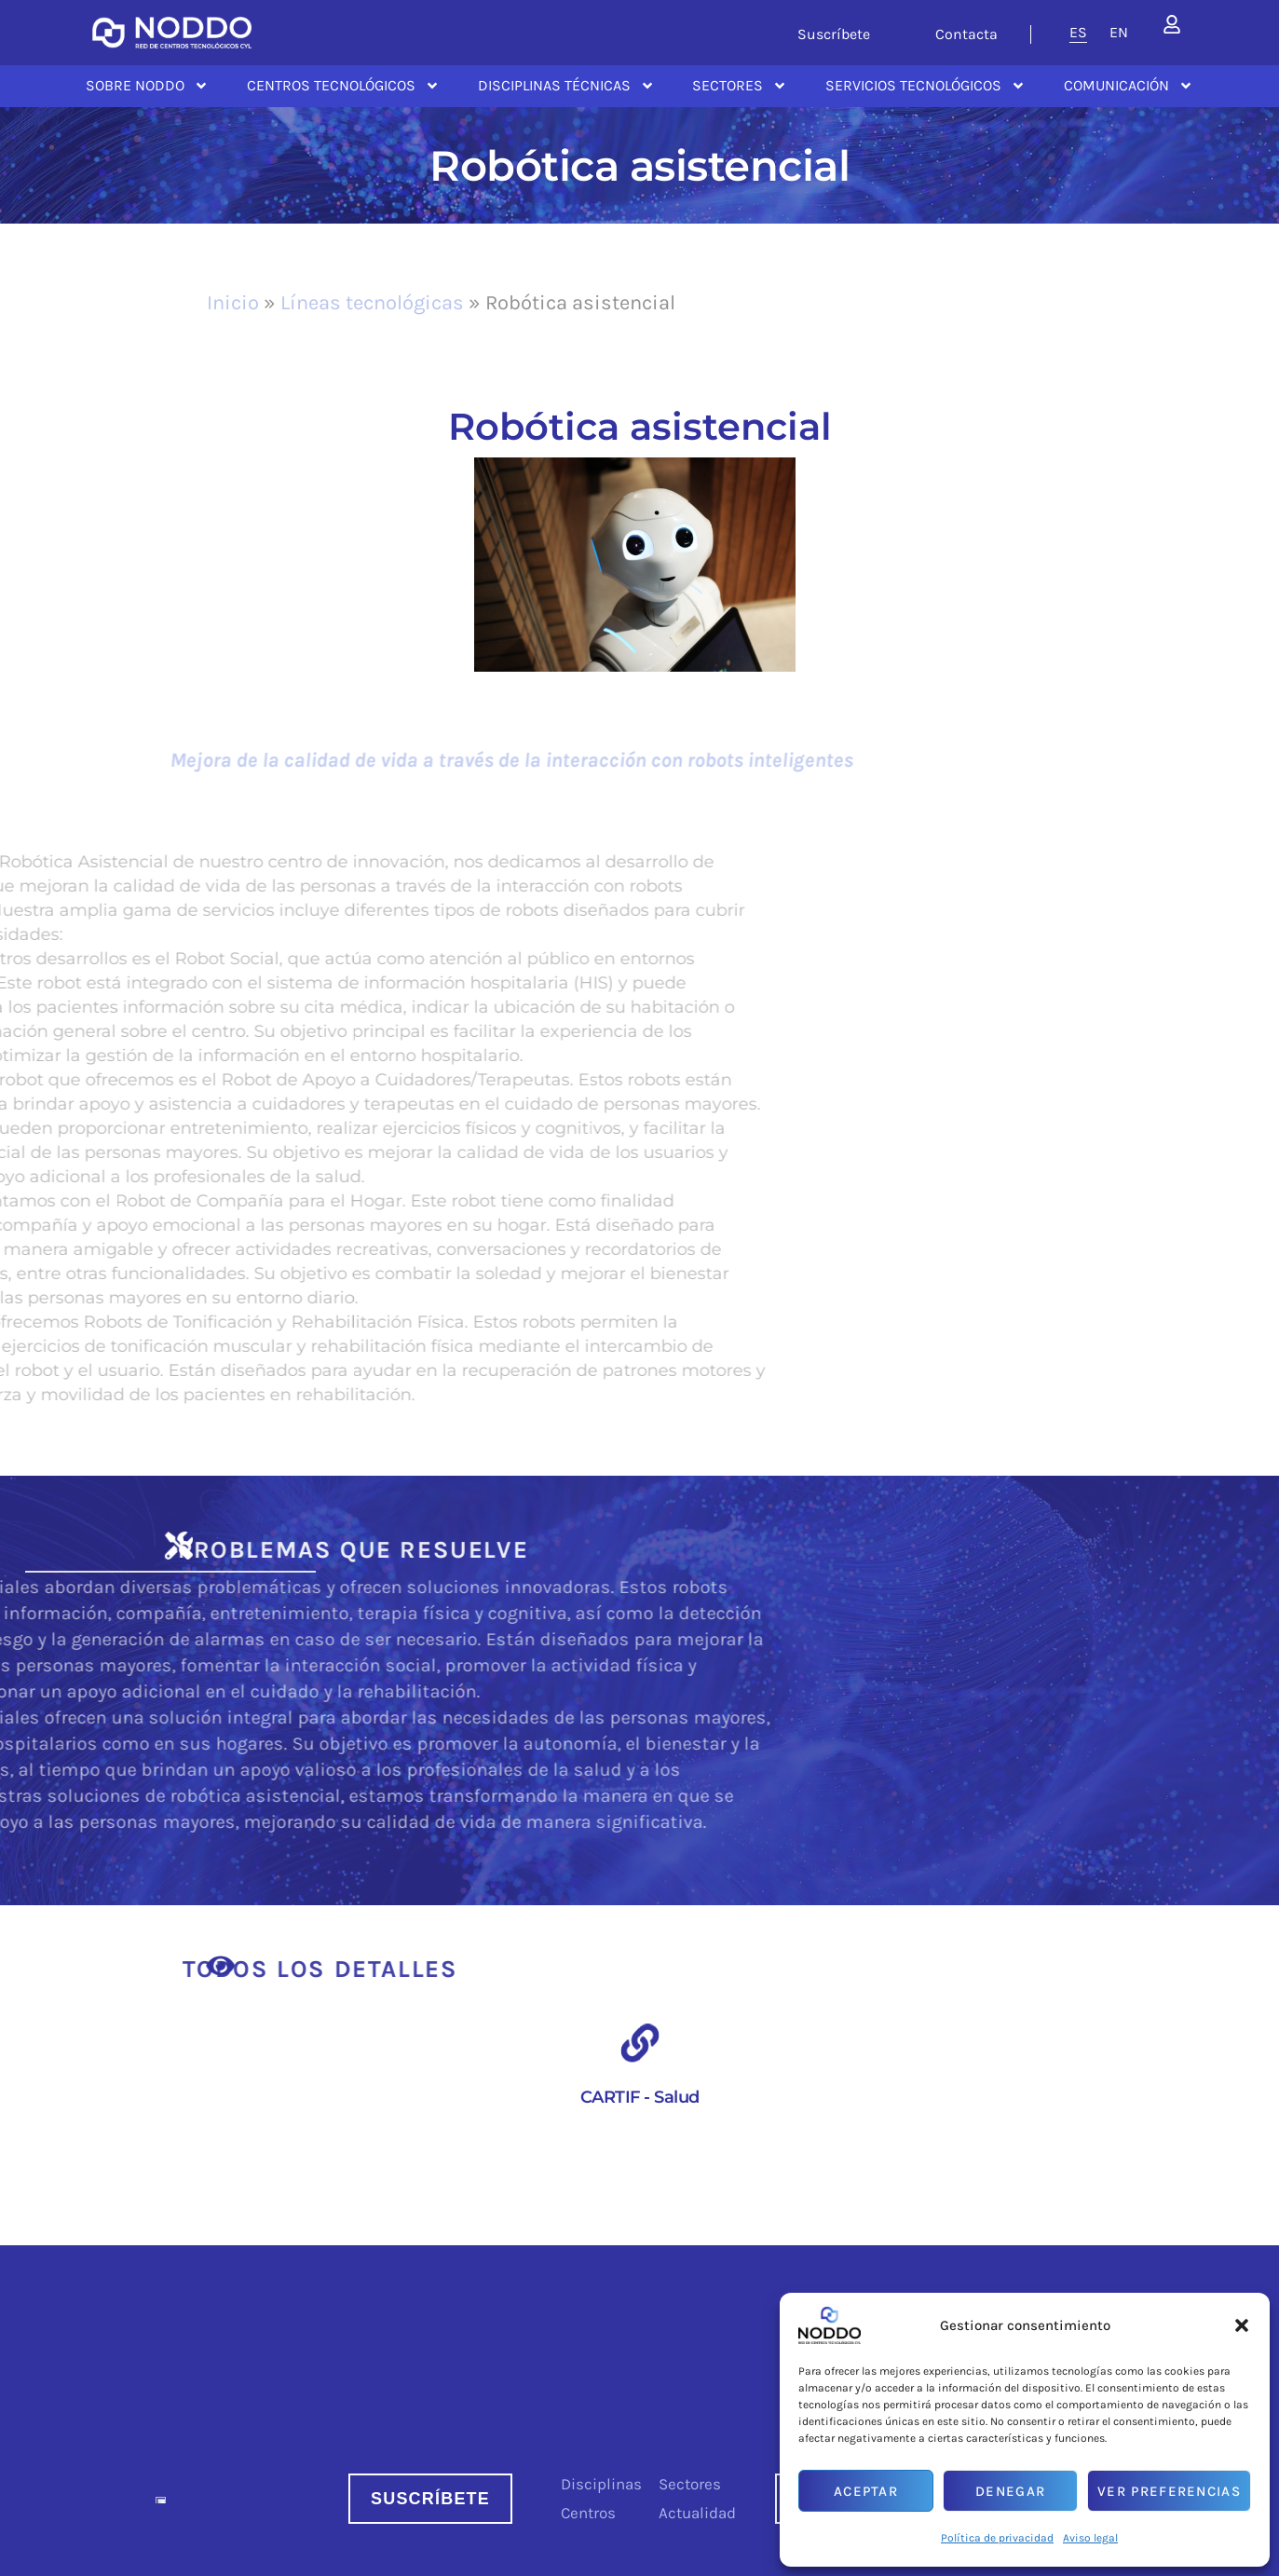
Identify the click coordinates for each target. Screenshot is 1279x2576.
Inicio (233, 303)
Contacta (966, 34)
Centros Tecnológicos (343, 85)
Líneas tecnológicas (372, 303)
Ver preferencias (1169, 2491)
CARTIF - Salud (640, 2097)
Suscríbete (833, 34)
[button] (1241, 2325)
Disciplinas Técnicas (566, 85)
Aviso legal (1090, 2537)
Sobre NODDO (147, 85)
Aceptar (866, 2491)
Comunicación (1128, 85)
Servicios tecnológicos (925, 85)
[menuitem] (1078, 32)
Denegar (1010, 2491)
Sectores (739, 85)
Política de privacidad (997, 2537)
